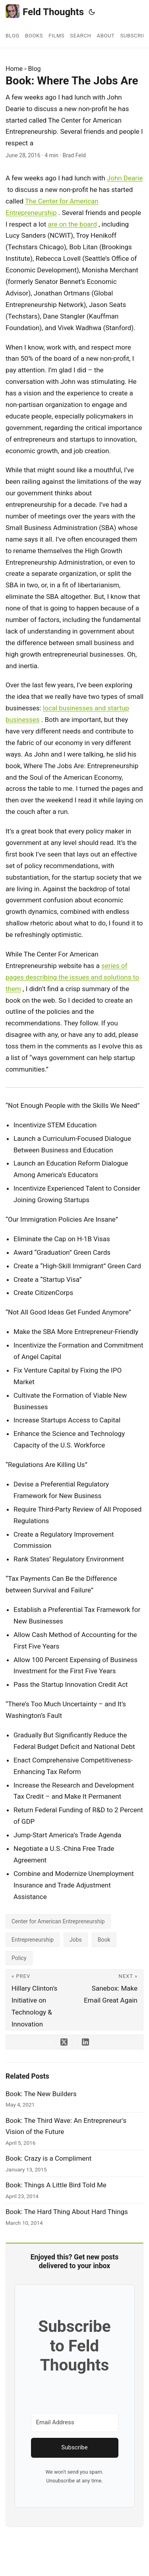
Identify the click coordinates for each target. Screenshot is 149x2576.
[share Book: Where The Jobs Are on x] (64, 2042)
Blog (34, 68)
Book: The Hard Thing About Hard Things (67, 2212)
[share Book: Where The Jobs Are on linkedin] (85, 2042)
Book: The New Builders (41, 2094)
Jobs (76, 1939)
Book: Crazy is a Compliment (48, 2158)
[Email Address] (74, 2422)
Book (104, 1939)
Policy (19, 1958)
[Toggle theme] (92, 12)
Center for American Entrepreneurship (58, 1921)
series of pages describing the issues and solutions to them (72, 977)
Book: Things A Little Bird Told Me (56, 2185)
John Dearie (125, 178)
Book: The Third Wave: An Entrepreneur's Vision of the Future (66, 2126)
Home (14, 68)
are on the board (72, 224)
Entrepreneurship (33, 1939)
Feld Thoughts (45, 11)
